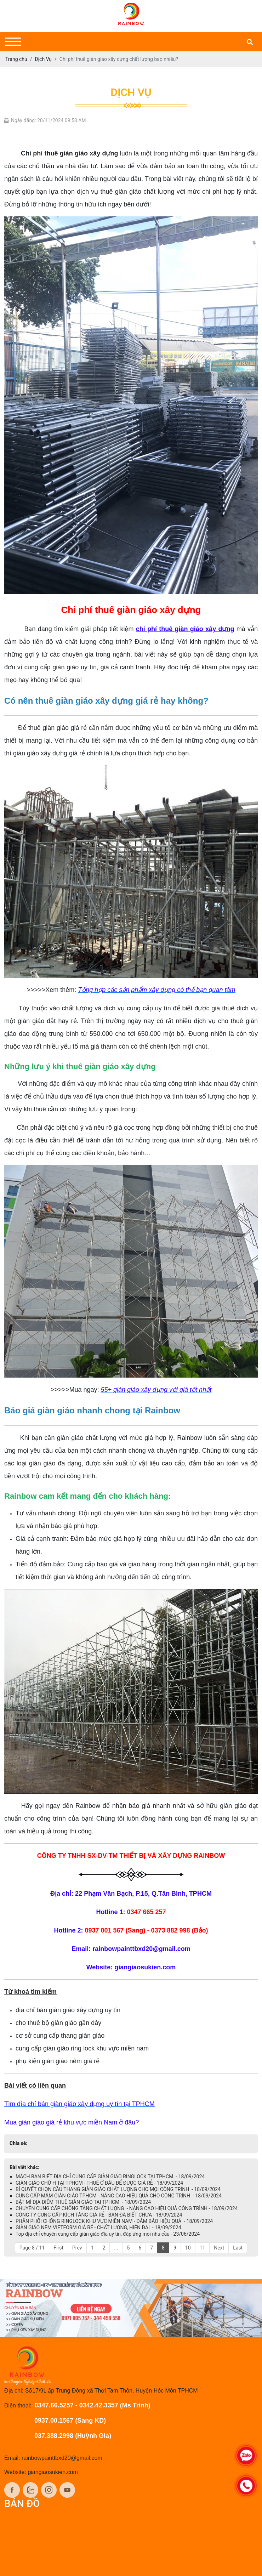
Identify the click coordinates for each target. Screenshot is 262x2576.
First (58, 2248)
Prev (77, 2248)
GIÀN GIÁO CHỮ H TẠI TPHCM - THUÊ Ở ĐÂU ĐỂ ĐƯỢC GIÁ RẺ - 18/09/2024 (99, 2183)
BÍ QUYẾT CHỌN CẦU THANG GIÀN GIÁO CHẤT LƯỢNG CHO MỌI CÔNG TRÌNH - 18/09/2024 (118, 2189)
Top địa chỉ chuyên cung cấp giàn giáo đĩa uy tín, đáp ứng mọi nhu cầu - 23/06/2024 (108, 2234)
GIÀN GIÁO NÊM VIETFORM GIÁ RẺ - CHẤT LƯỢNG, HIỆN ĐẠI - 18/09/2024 (98, 2227)
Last (238, 2248)
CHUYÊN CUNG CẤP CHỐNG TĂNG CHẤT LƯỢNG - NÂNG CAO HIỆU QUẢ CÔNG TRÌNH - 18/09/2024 (127, 2208)
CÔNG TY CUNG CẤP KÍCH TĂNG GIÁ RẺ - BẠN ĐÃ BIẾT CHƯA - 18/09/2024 (99, 2215)
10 (188, 2248)
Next (219, 2248)
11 (202, 2248)
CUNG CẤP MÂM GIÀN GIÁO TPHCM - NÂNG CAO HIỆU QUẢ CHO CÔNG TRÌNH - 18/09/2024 (119, 2195)
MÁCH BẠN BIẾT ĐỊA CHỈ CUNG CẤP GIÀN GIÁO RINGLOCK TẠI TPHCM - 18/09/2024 (110, 2176)
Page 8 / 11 (32, 2248)
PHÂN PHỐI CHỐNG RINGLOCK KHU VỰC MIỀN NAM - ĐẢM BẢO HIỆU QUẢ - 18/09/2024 (114, 2221)
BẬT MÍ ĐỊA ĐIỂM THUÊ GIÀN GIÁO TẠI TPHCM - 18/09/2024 (83, 2202)
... (116, 2248)
